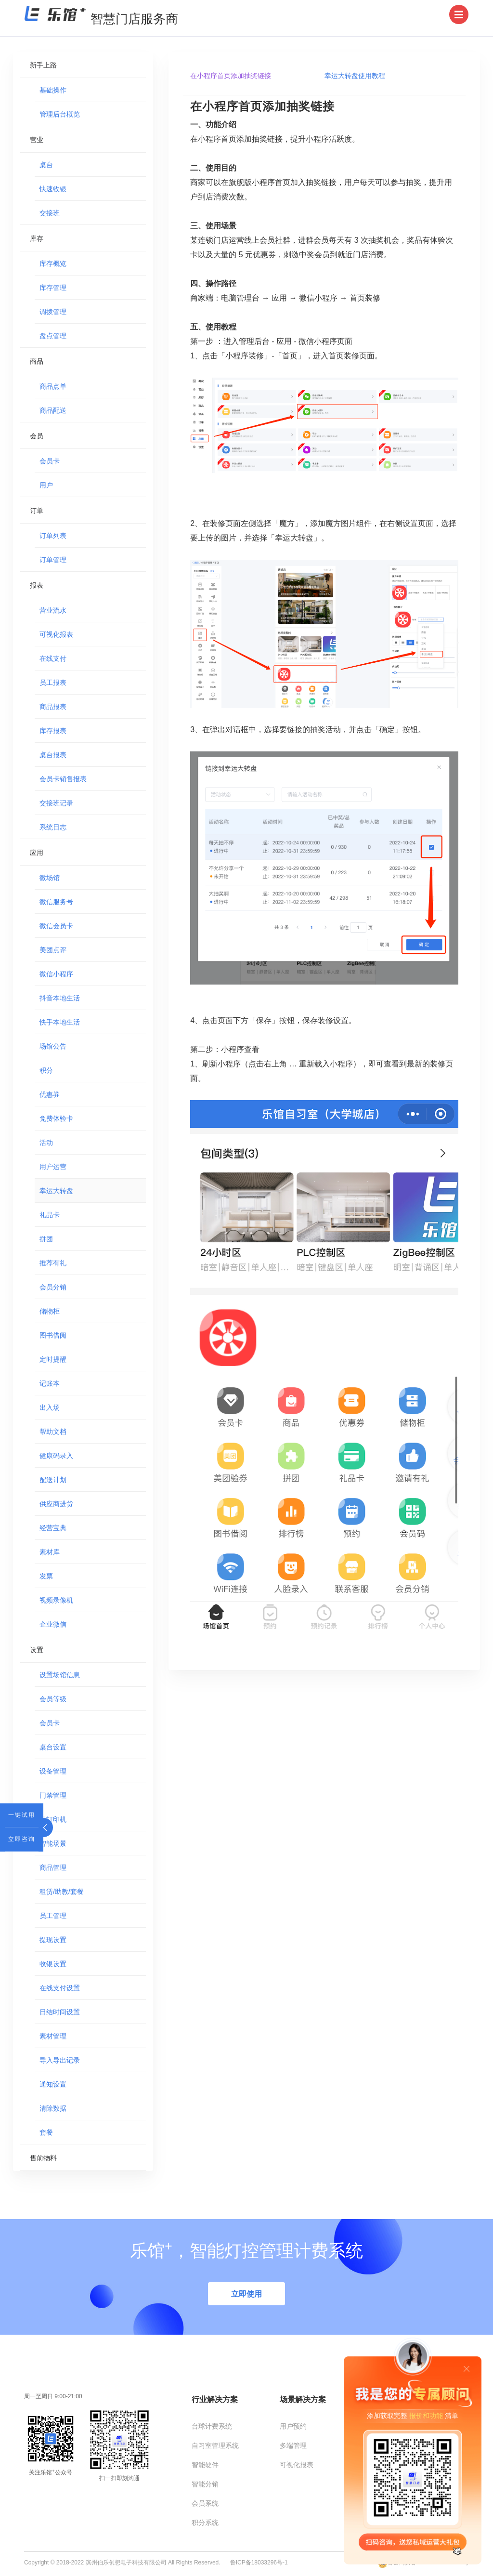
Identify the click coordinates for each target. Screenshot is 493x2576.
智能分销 (205, 2484)
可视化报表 (296, 2465)
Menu (461, 6)
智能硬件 (205, 2465)
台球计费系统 (212, 2426)
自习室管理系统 (215, 2445)
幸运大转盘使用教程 (354, 75)
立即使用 (246, 2294)
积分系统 (205, 2522)
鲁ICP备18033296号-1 (259, 2562)
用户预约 (293, 2426)
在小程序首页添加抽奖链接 (230, 75)
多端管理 (293, 2445)
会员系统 (205, 2503)
